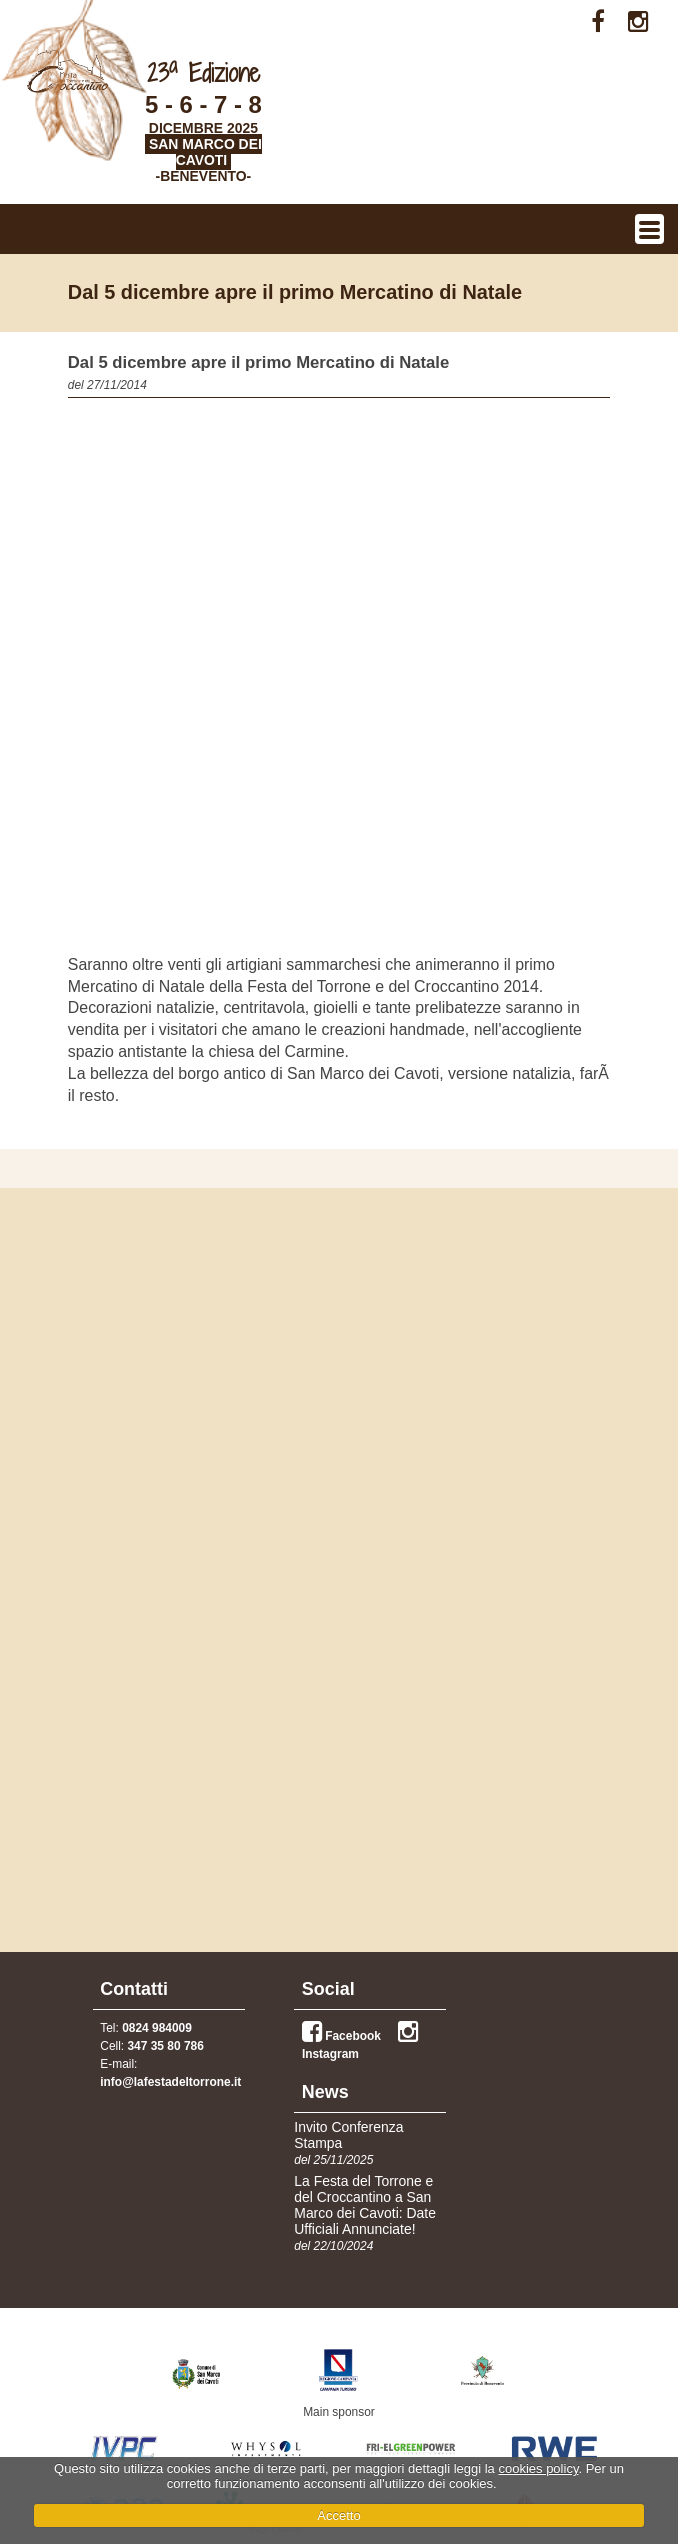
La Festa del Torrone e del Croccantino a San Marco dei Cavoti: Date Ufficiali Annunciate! (365, 2205)
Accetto (338, 2515)
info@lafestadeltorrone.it (170, 2082)
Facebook (341, 2036)
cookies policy (538, 2468)
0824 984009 (157, 2028)
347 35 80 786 (165, 2046)
